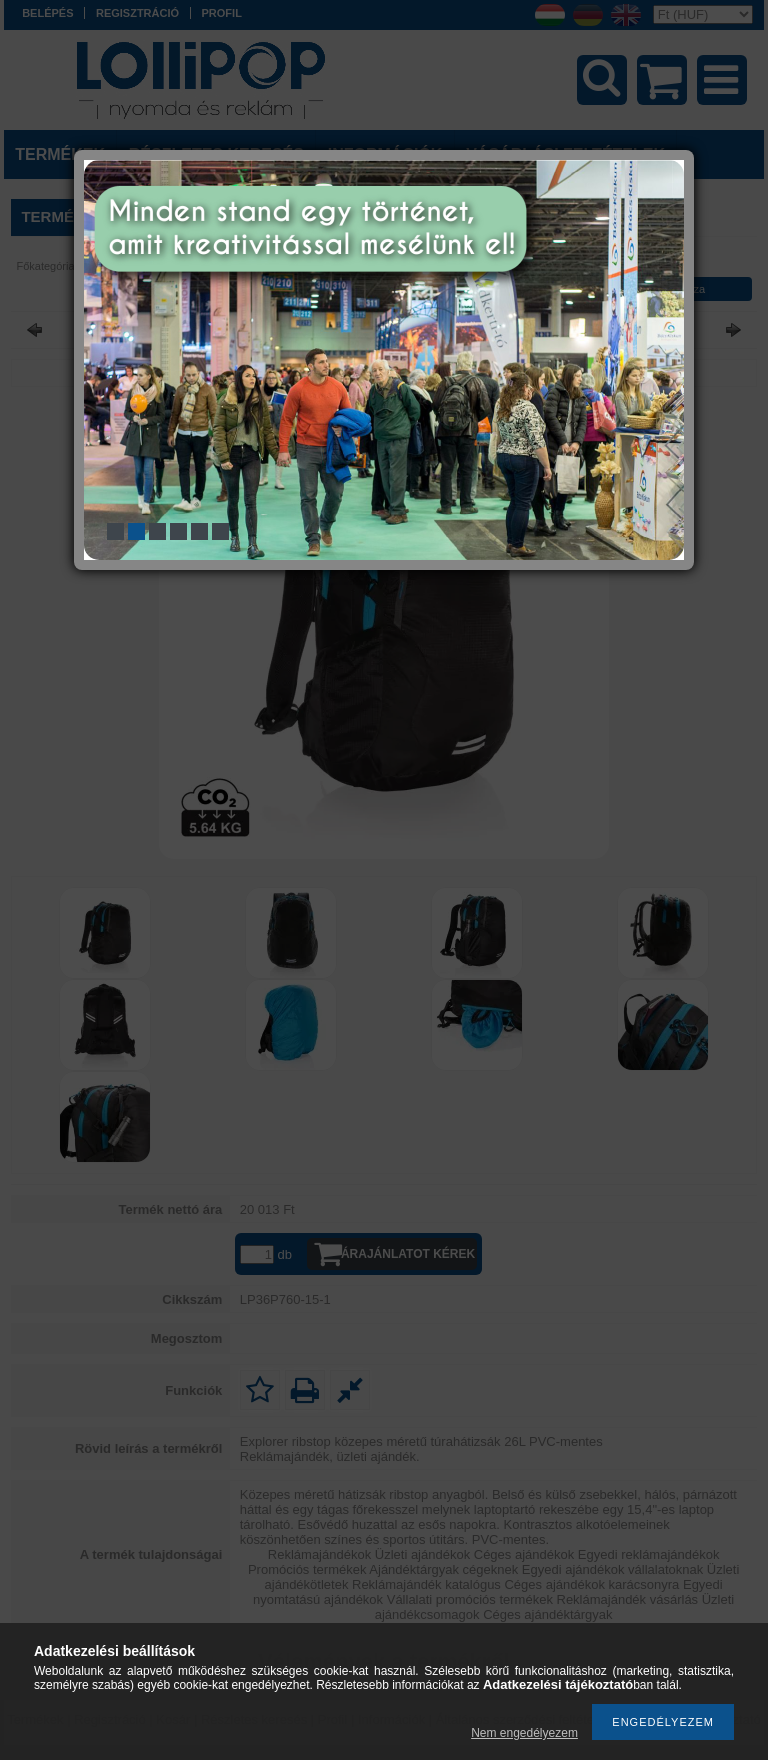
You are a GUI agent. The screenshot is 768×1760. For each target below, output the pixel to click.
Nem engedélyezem (524, 1733)
